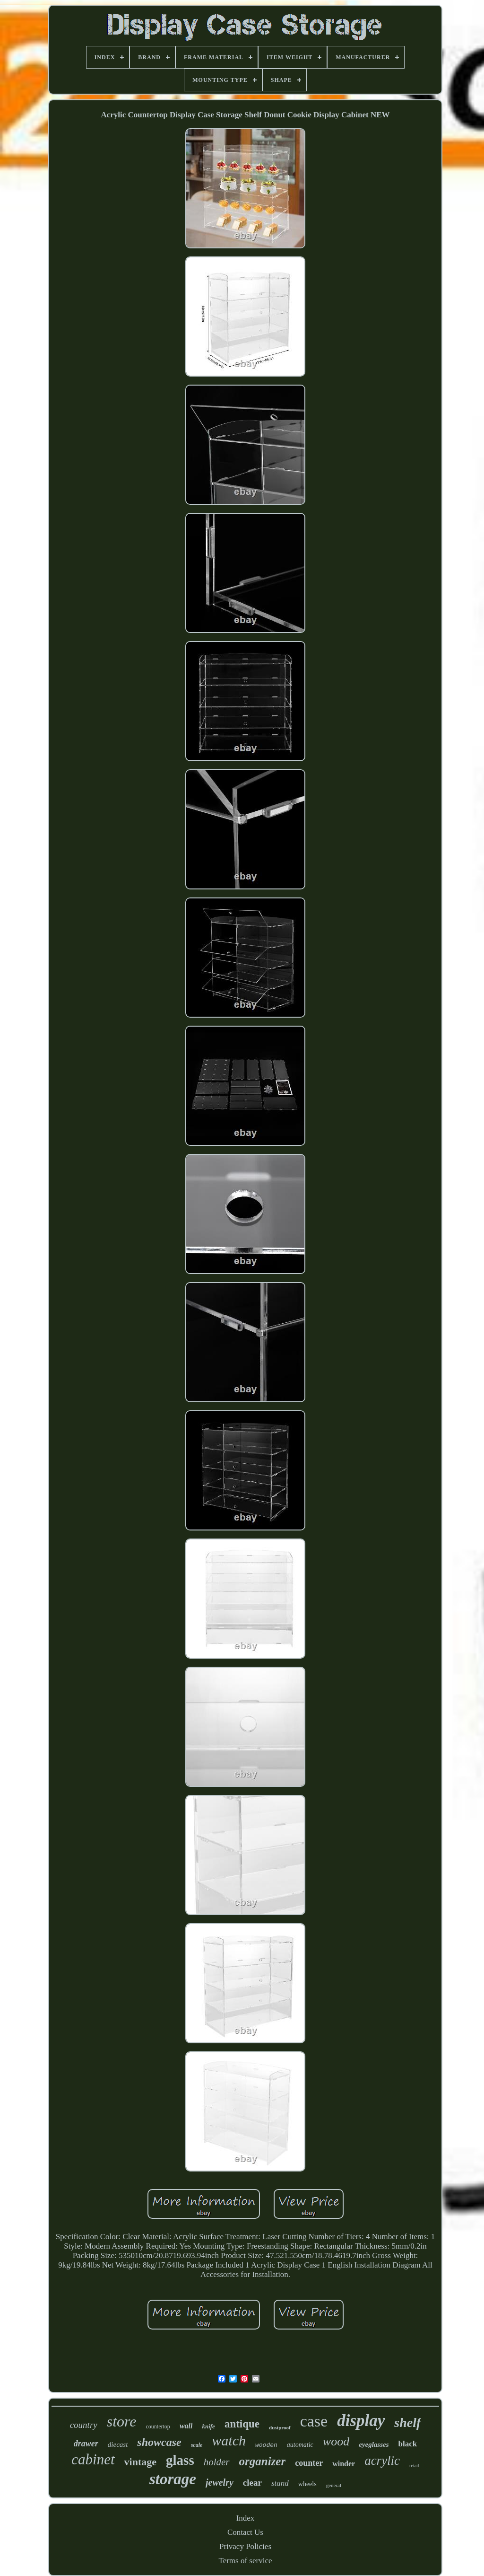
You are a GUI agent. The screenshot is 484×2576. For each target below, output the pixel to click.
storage (172, 2479)
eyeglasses (374, 2444)
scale (197, 2445)
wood (336, 2441)
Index (245, 2518)
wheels (307, 2484)
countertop (158, 2426)
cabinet (92, 2459)
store (122, 2421)
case (314, 2421)
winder (343, 2464)
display (361, 2420)
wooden (266, 2445)
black (407, 2443)
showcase (159, 2442)
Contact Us (245, 2532)
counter (309, 2463)
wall (186, 2426)
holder (217, 2462)
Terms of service (245, 2560)
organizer (262, 2461)
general (333, 2485)
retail (414, 2465)
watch (229, 2440)
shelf (407, 2422)
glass (180, 2460)
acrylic (382, 2460)
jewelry (219, 2482)
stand (280, 2483)
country (83, 2425)
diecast (118, 2444)
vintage (140, 2462)
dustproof (280, 2427)
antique (242, 2424)
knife (208, 2426)
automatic (300, 2444)
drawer (86, 2443)
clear (252, 2483)
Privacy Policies (245, 2546)
